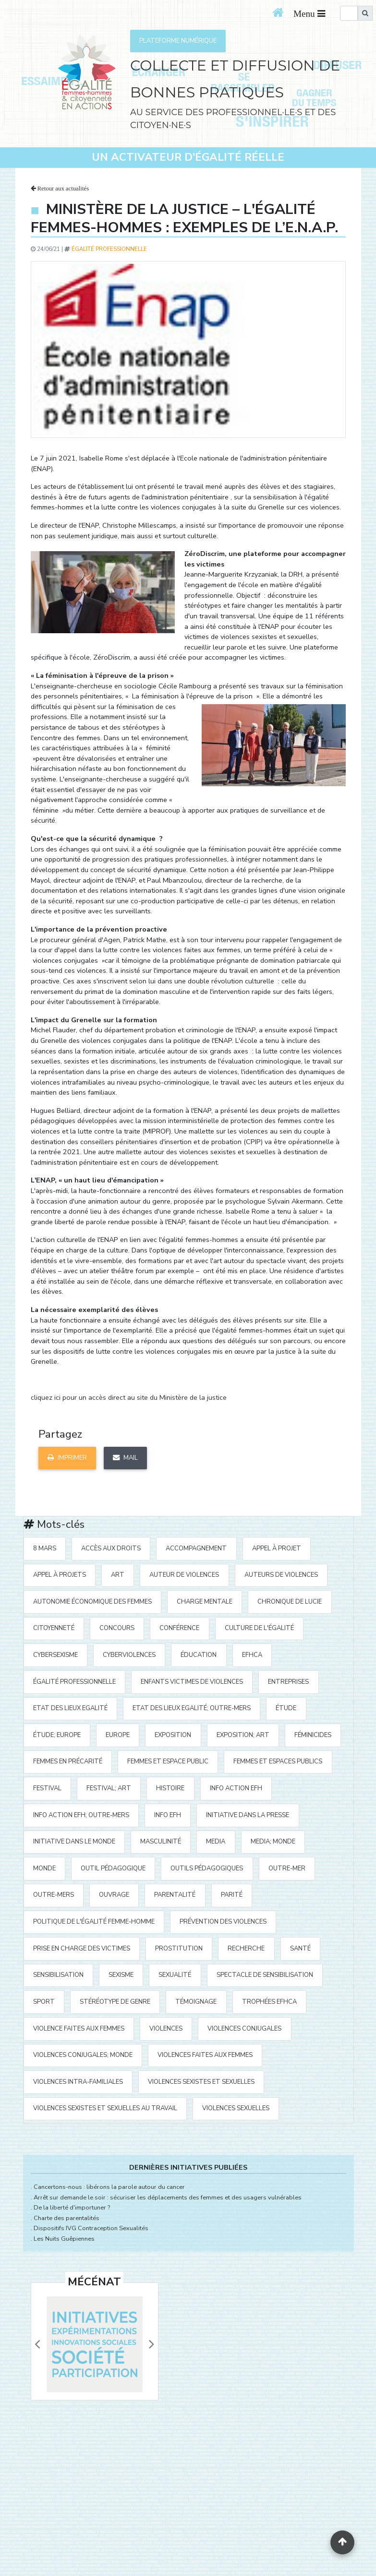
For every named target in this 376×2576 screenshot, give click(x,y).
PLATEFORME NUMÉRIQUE (178, 40)
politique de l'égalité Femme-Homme (94, 1921)
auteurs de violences (281, 1575)
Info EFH (167, 1815)
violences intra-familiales (78, 2082)
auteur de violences (184, 1575)
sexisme (121, 1975)
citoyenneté (53, 1628)
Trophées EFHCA (269, 2001)
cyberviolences (129, 1655)
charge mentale (204, 1601)
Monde (44, 1868)
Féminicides (312, 1735)
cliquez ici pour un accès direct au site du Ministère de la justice (129, 1397)
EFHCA (252, 1655)
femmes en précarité (67, 1761)
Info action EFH (236, 1788)
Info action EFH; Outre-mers (81, 1815)
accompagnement (196, 1548)
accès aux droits (111, 1548)
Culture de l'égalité (259, 1628)
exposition (173, 1735)
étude (286, 1708)
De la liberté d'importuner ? (72, 2207)
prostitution (179, 1948)
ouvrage (114, 1895)
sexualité (174, 1975)
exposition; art (243, 1735)
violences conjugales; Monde (83, 2055)
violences (165, 2028)
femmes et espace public (167, 1761)
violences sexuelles (235, 2108)
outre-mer (286, 1868)
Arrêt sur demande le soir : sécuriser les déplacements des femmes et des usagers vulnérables (168, 2197)
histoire (170, 1788)
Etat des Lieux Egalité (70, 1708)
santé (300, 1948)
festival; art (108, 1788)
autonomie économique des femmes (92, 1601)
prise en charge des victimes (81, 1948)
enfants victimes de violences (192, 1682)
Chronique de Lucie (289, 1601)
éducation (199, 1655)
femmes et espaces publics (277, 1761)
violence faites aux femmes (78, 2028)
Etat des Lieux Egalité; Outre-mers (192, 1708)
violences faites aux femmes (205, 2055)
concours (116, 1628)
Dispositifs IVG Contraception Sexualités (91, 2228)
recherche (246, 1948)
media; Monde (273, 1841)
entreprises (288, 1682)
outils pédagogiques (206, 1868)
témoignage (196, 2001)
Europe (118, 1735)
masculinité (160, 1841)
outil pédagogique (113, 1868)
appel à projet (276, 1548)
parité (232, 1895)
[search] (349, 13)
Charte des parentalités (66, 2218)
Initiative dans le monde (74, 1841)
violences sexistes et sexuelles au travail (105, 2108)
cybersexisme (55, 1655)
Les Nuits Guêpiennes (64, 2238)
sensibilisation (58, 1975)
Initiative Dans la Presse (247, 1815)
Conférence (179, 1628)
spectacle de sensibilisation (265, 1975)
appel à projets (59, 1575)
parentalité (174, 1895)
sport (44, 2001)
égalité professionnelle (109, 249)
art (117, 1575)
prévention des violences (223, 1921)
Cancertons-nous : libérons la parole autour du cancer (109, 2187)
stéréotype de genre (115, 2001)
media (215, 1841)
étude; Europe (57, 1735)
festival (47, 1788)
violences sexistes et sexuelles (201, 2082)
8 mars (44, 1548)
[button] (37, 2344)
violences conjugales (244, 2028)
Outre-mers (53, 1895)
